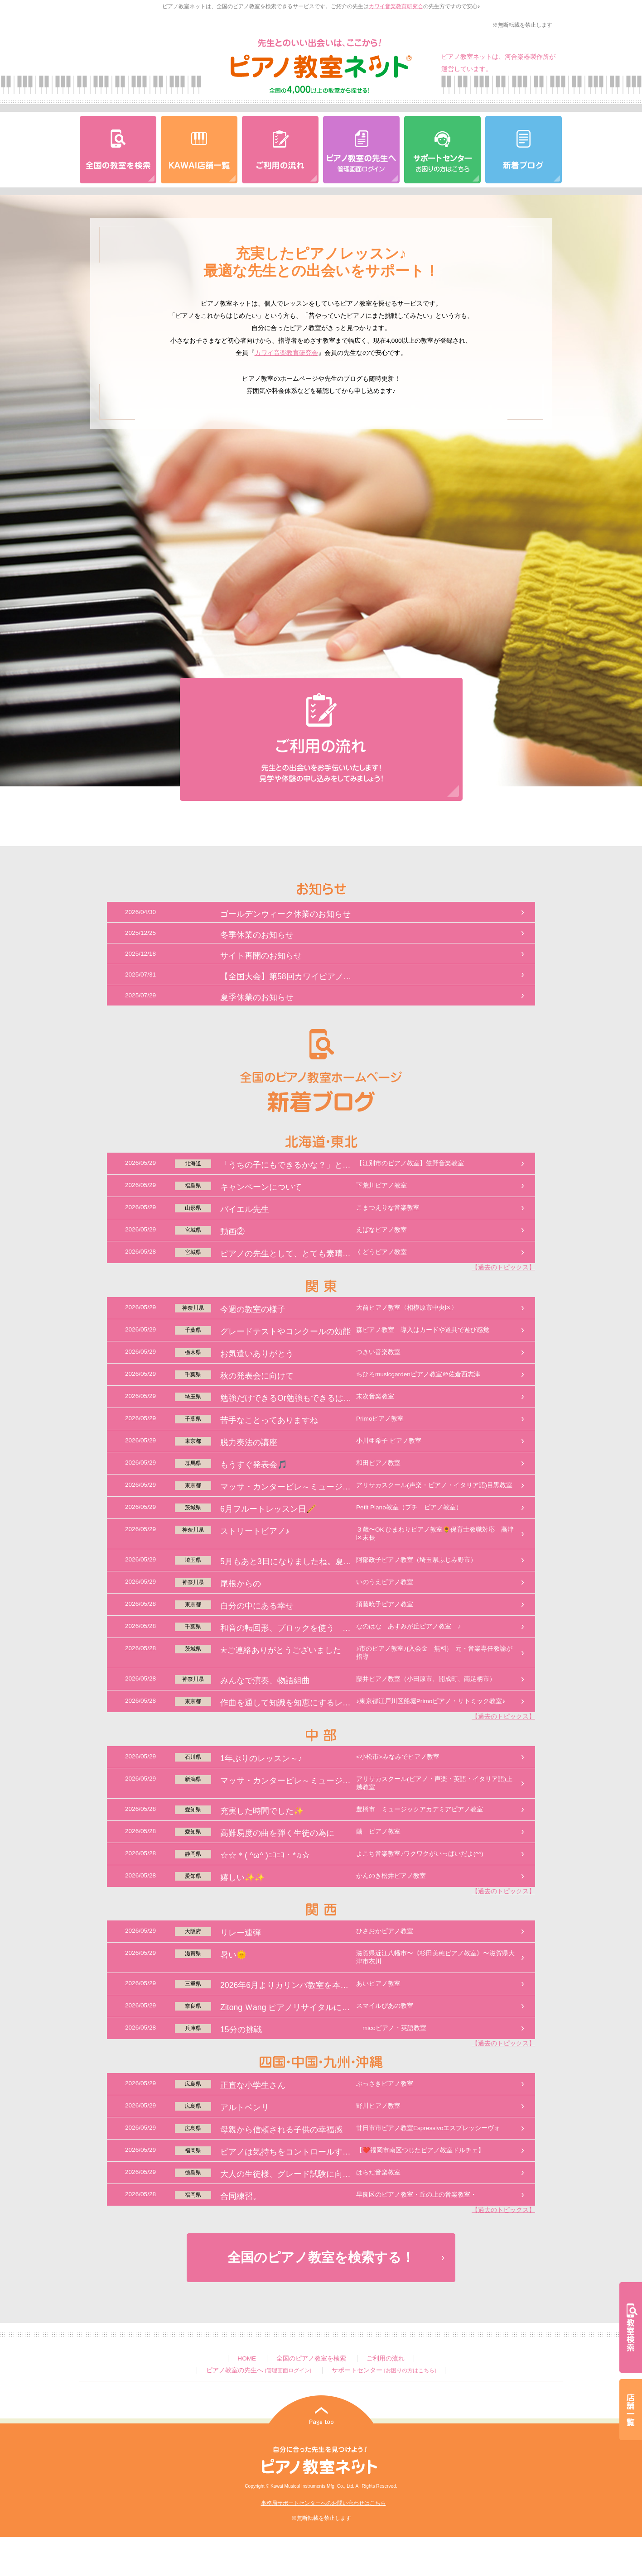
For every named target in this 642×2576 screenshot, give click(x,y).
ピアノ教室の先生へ (258, 2370)
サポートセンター (384, 2370)
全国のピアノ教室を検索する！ (321, 2257)
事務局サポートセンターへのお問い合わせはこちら (323, 2503)
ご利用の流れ (386, 2358)
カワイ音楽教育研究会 (396, 6)
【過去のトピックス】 (503, 1267)
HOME (246, 2358)
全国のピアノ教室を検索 (311, 2358)
